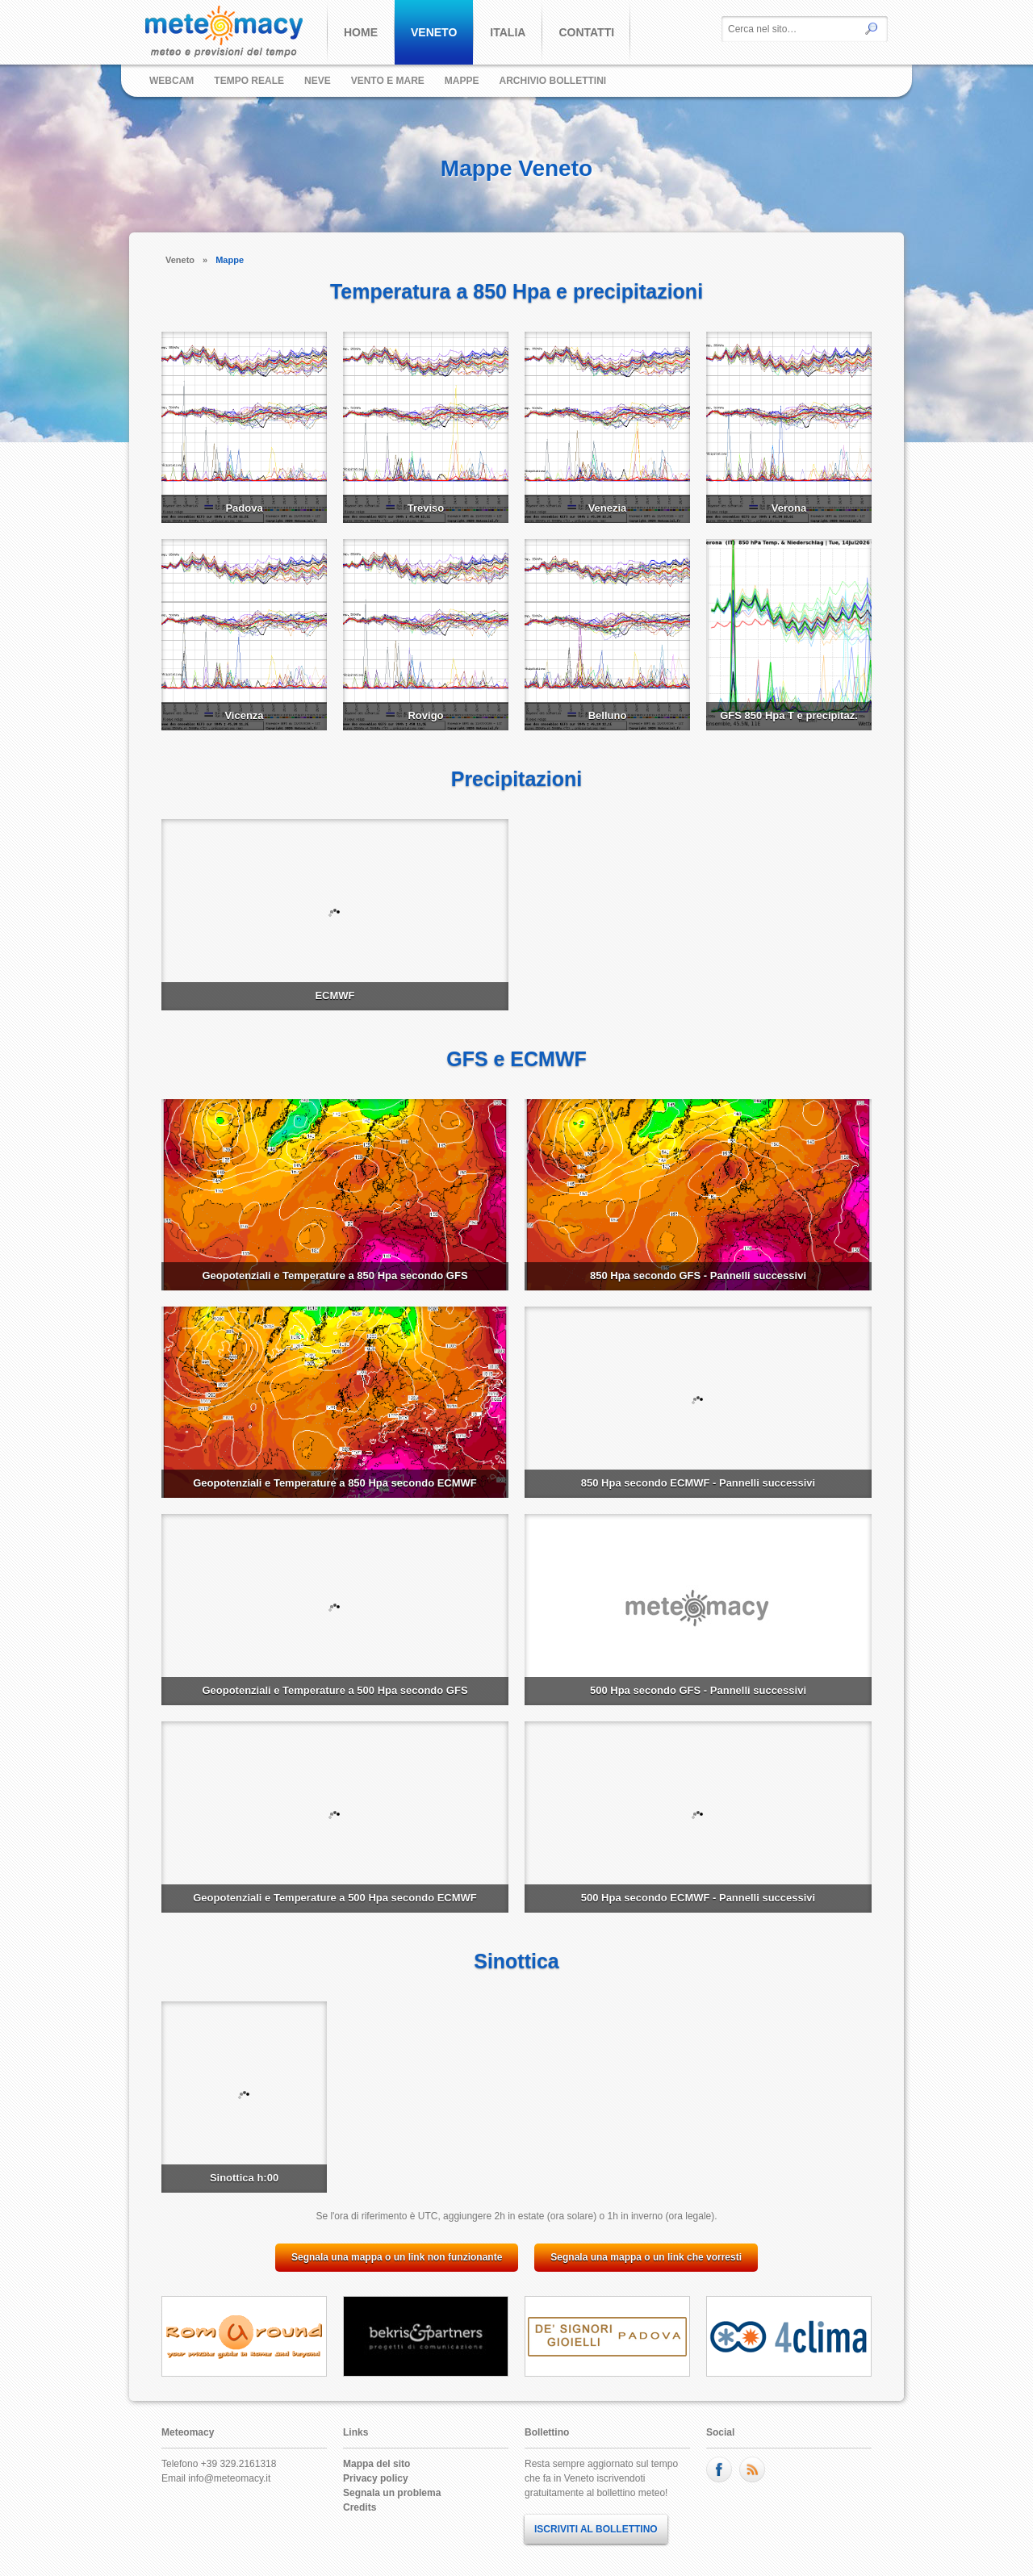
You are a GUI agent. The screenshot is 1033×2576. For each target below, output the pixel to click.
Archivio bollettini (553, 80)
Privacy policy (375, 2478)
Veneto (179, 260)
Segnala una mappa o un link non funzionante (396, 2257)
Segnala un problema (392, 2493)
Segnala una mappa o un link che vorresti (646, 2257)
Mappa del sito (376, 2463)
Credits (359, 2507)
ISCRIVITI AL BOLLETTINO (596, 2529)
